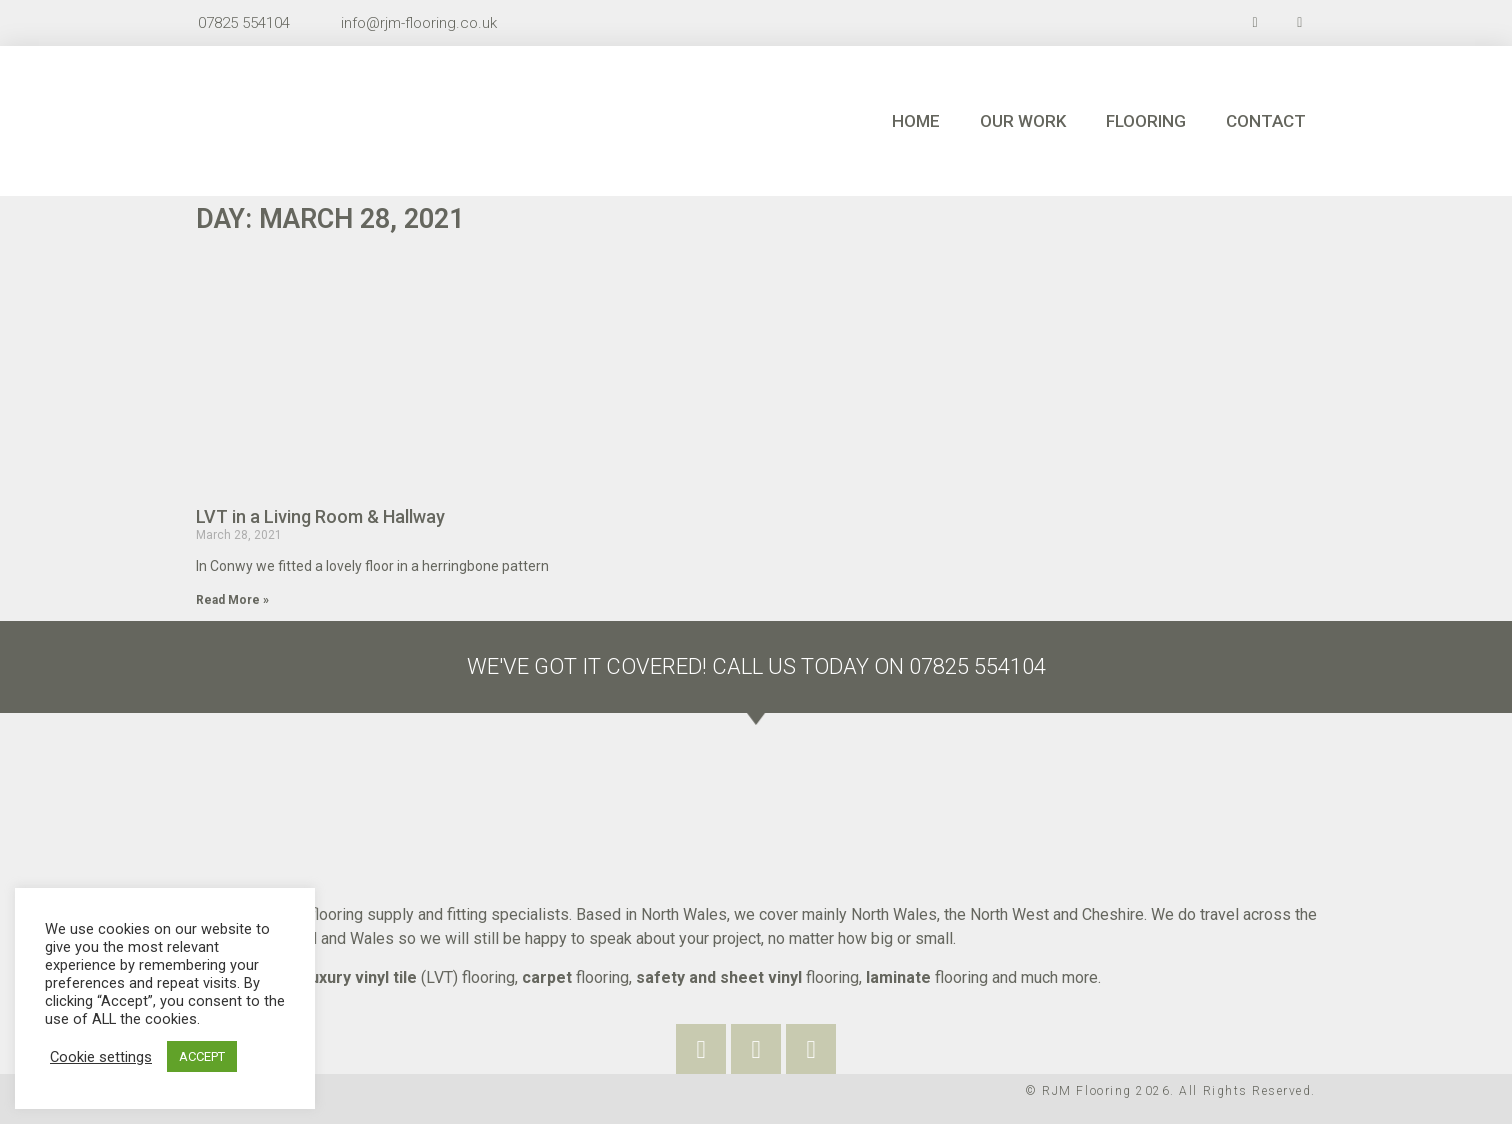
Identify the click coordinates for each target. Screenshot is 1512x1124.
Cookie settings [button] (101, 1057)
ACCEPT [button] (202, 1056)
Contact (1266, 121)
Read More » (232, 600)
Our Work (1023, 121)
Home (916, 121)
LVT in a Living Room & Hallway (320, 516)
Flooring (1146, 121)
